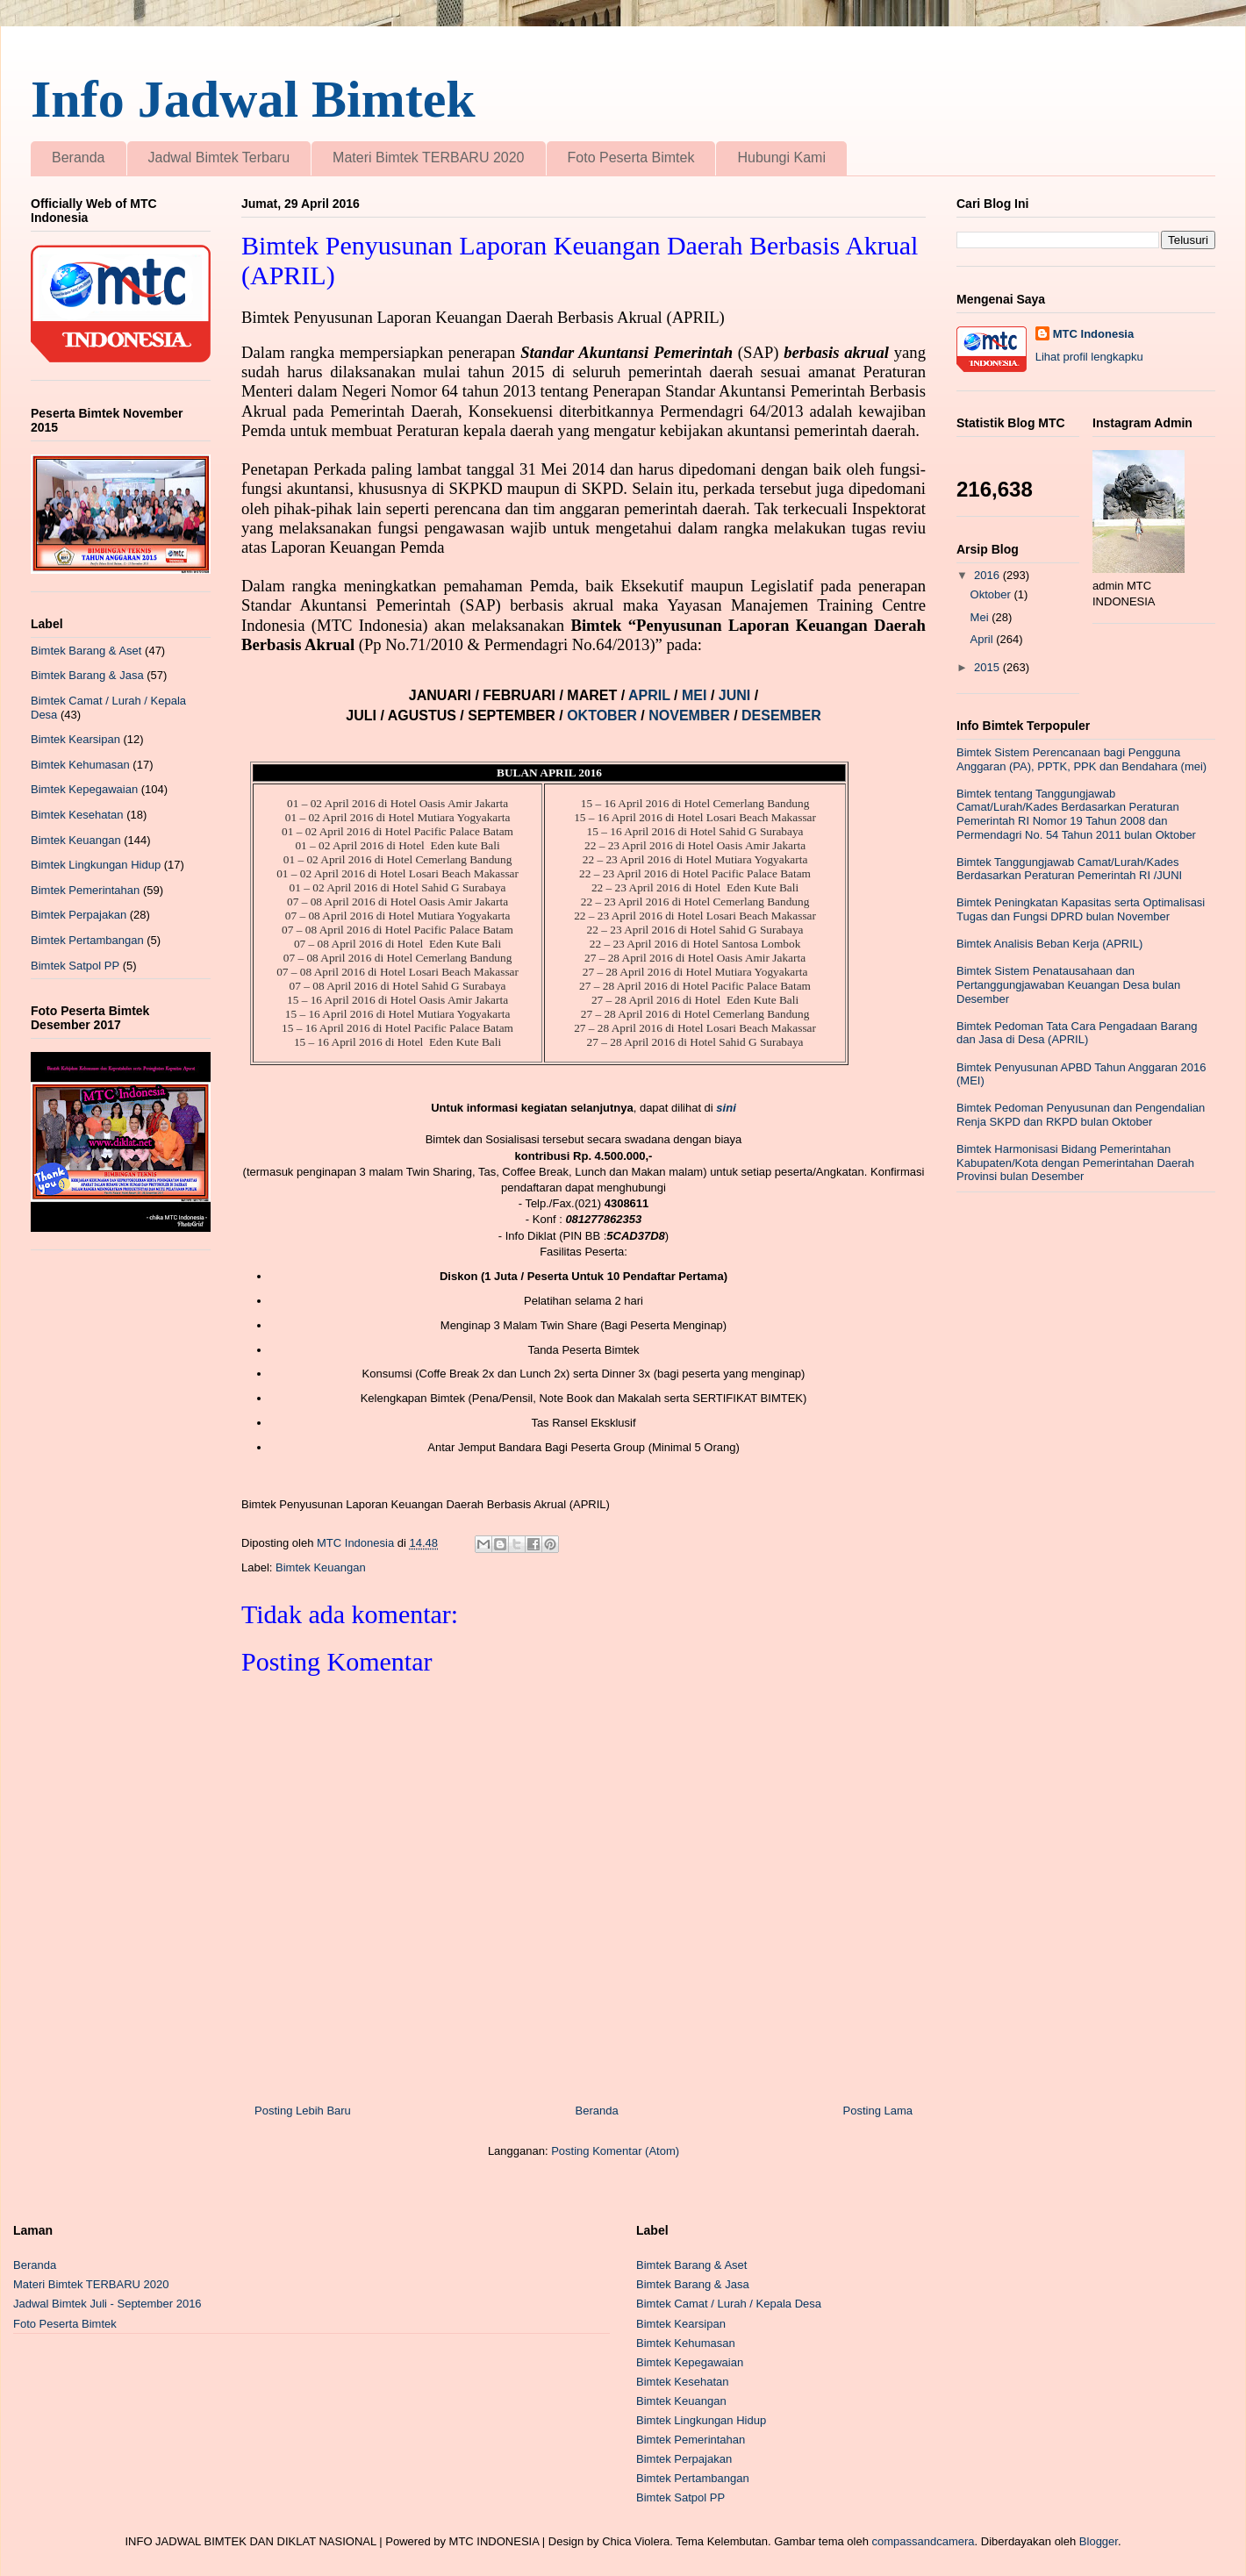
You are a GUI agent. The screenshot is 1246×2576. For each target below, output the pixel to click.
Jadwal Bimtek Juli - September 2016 (107, 2303)
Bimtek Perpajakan (78, 914)
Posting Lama (878, 2110)
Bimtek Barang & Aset (86, 650)
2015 (988, 667)
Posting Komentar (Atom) (615, 2150)
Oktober (992, 594)
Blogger (1098, 2541)
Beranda (78, 157)
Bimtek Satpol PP (75, 965)
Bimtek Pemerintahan (85, 890)
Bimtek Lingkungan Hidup (96, 864)
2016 (988, 575)
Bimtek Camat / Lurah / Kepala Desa (728, 2303)
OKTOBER (602, 715)
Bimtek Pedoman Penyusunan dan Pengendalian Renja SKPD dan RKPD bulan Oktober (1080, 1114)
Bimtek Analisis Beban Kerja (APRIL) (1049, 943)
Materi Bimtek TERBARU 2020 (428, 157)
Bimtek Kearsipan (75, 739)
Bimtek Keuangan (321, 1567)
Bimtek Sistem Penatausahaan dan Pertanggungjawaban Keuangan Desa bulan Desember (1068, 984)
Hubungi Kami (781, 157)
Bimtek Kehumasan (80, 764)
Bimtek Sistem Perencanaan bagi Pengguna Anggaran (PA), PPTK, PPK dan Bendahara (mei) (1081, 759)
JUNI (737, 695)
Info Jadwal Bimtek (253, 99)
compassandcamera (923, 2541)
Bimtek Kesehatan (77, 814)
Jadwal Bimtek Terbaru (219, 157)
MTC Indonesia (1093, 333)
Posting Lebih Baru (302, 2110)
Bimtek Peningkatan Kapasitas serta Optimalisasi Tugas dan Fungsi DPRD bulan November (1080, 909)
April (983, 639)
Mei (981, 617)
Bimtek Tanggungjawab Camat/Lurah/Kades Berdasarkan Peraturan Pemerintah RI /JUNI (1069, 869)
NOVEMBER (688, 715)
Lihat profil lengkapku (1089, 356)
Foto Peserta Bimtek (631, 157)
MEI (696, 695)
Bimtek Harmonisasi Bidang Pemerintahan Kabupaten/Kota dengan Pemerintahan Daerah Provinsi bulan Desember (1075, 1162)
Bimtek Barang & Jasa (87, 675)
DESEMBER (781, 715)
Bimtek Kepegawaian (84, 789)
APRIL (651, 695)
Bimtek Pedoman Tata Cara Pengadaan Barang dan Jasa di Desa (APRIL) (1076, 1033)
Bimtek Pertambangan (87, 940)
